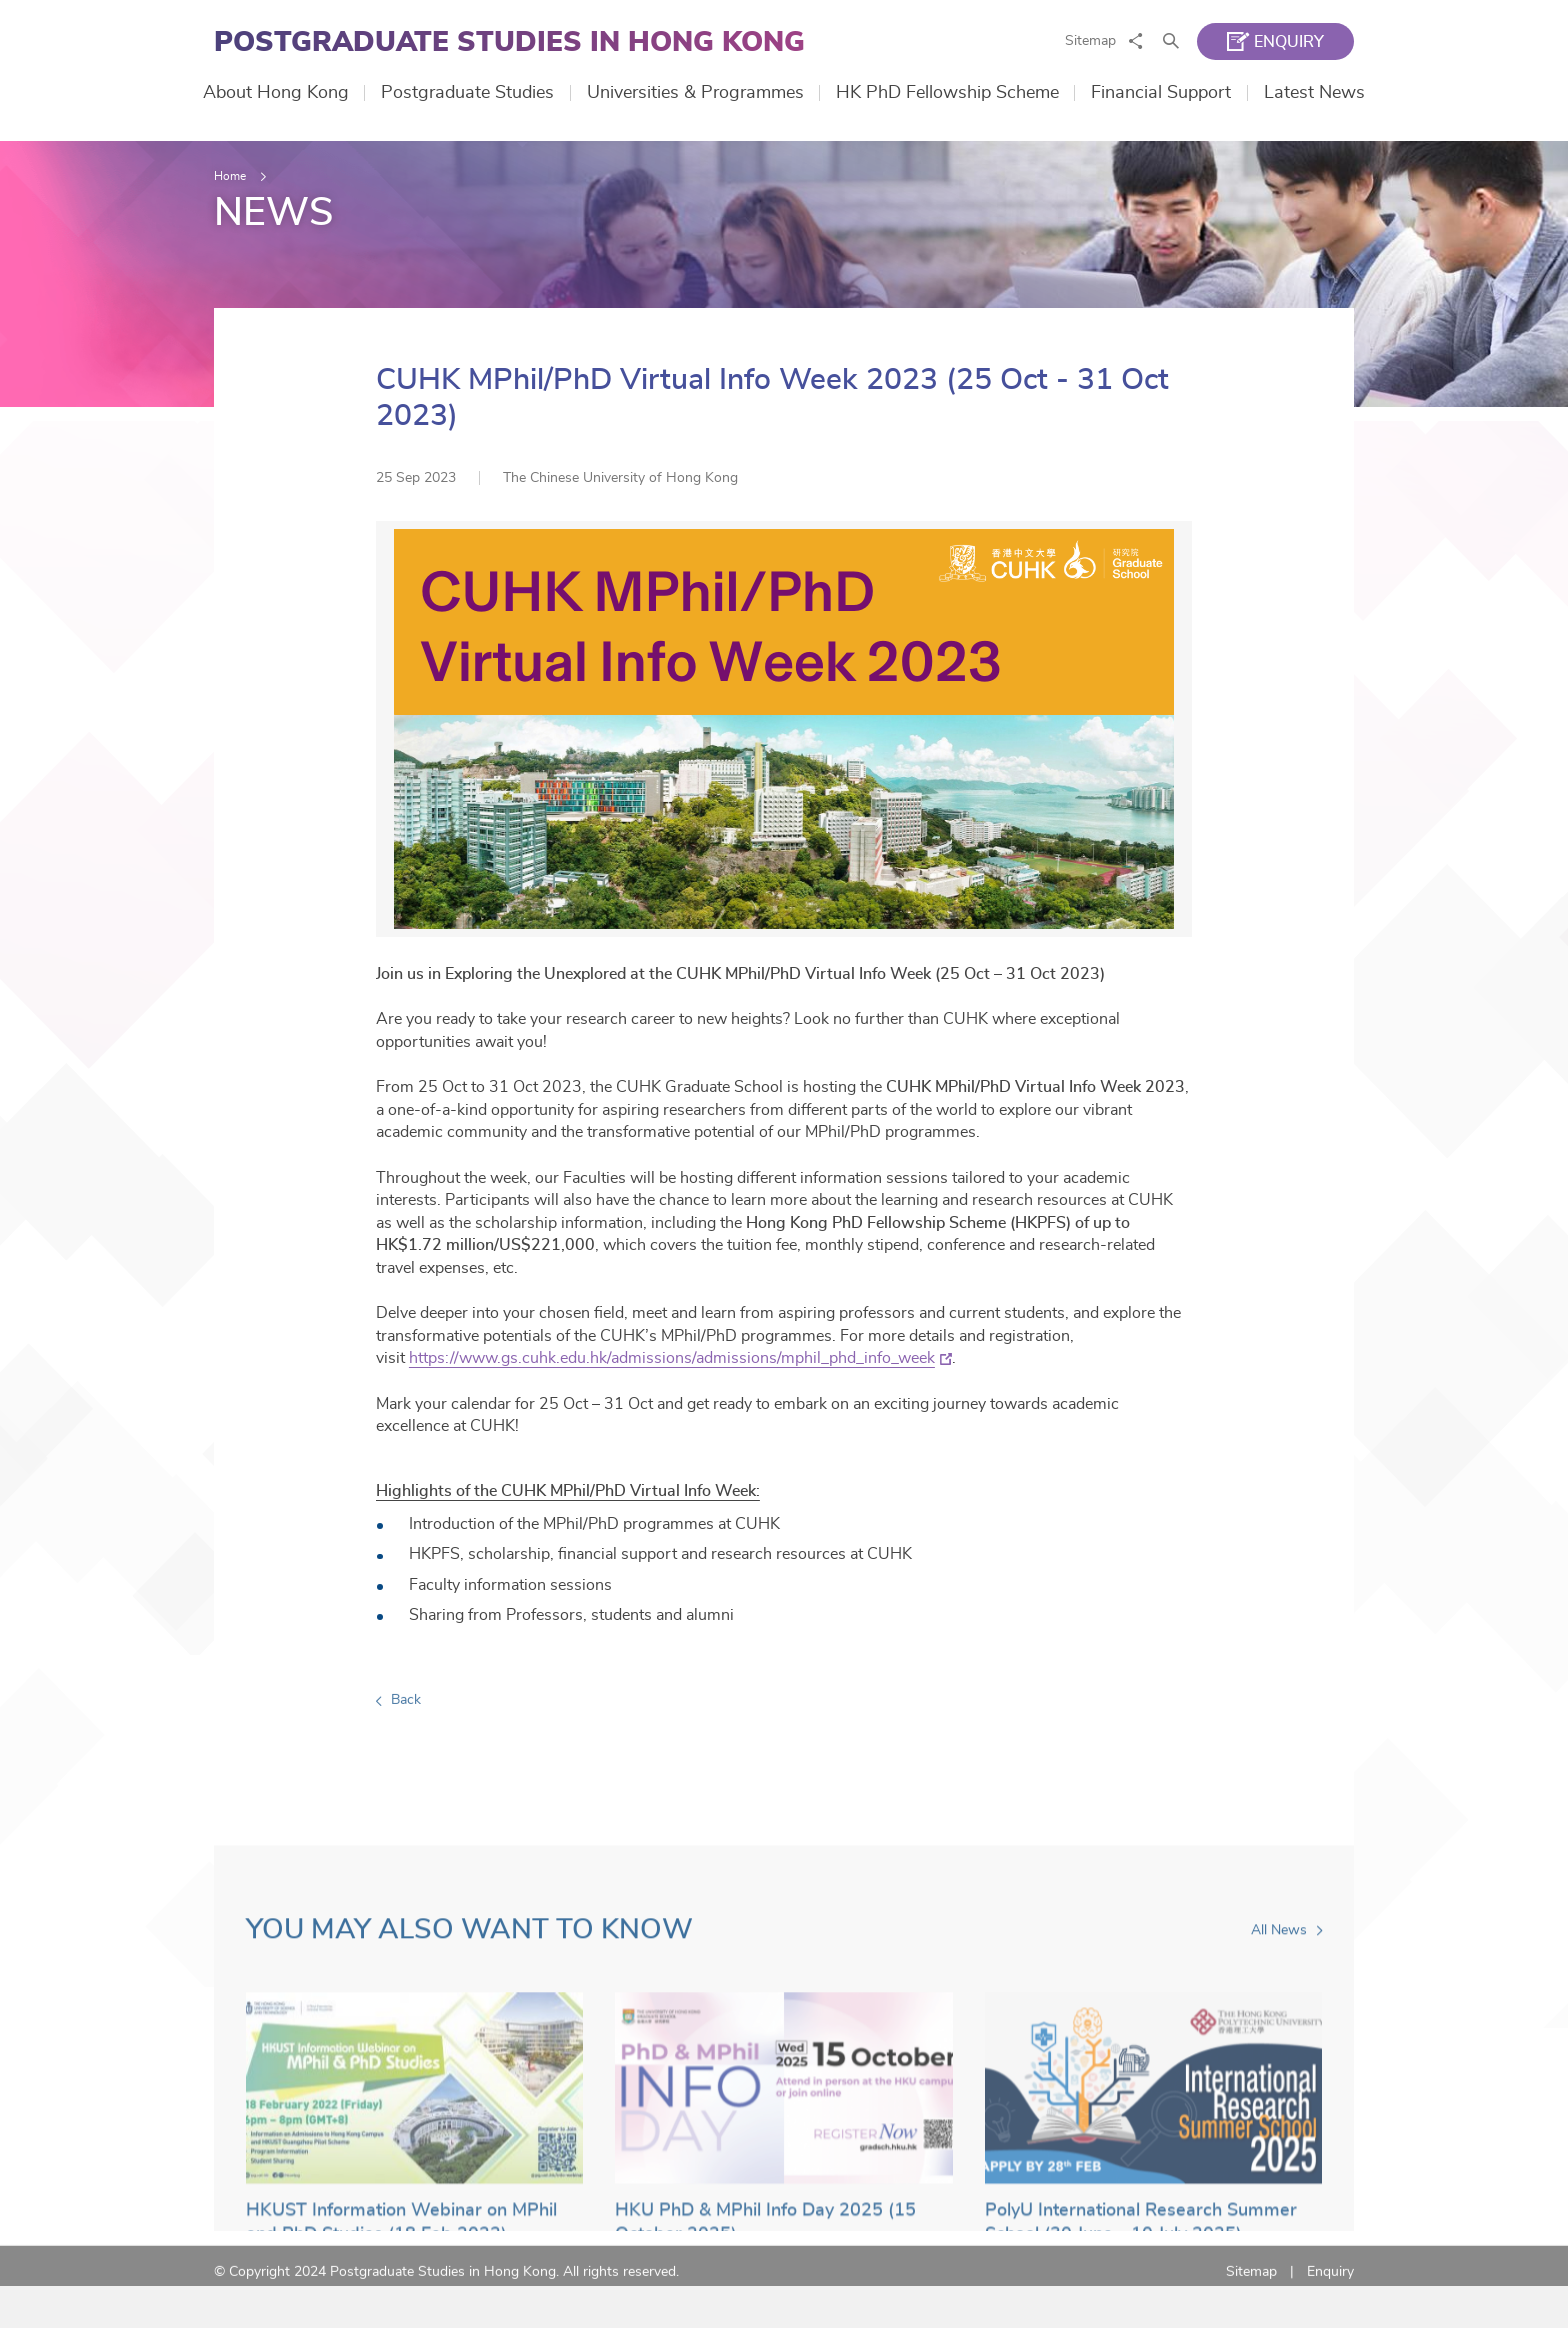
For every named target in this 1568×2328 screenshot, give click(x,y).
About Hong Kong (276, 93)
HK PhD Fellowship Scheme (947, 93)
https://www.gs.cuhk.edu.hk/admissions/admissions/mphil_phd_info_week (678, 1387)
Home (230, 176)
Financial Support (1161, 93)
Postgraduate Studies (467, 93)
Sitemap (1090, 41)
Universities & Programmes (695, 93)
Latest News (1314, 93)
